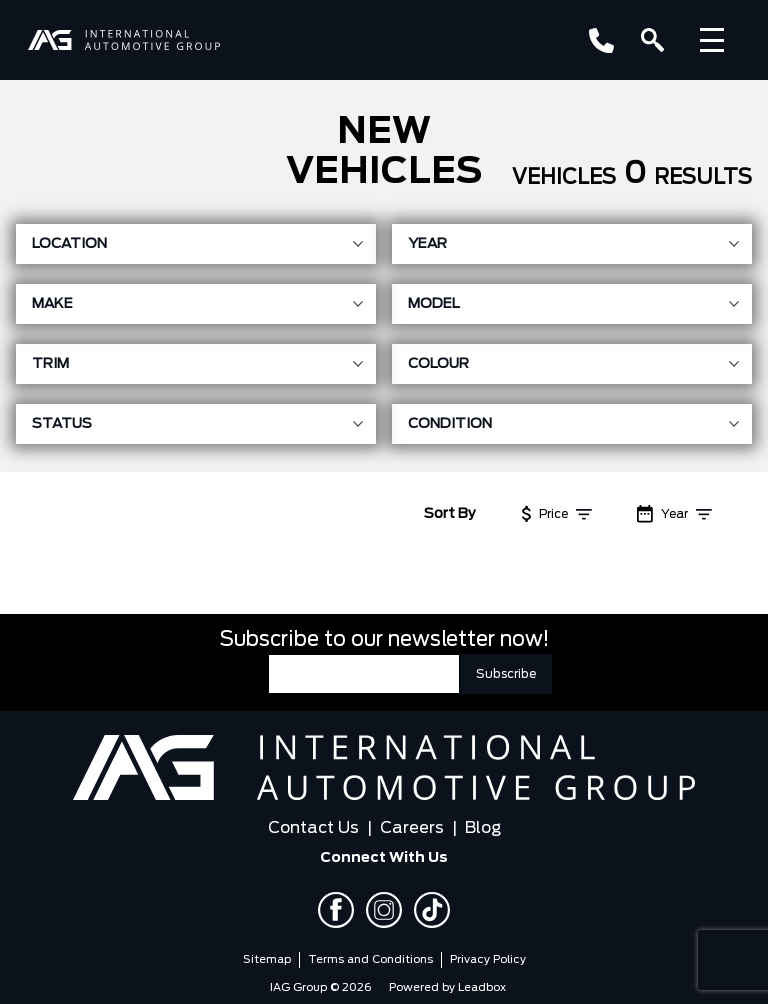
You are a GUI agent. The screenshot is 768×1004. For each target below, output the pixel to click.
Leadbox (482, 987)
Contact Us (313, 828)
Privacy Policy (488, 959)
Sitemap (267, 959)
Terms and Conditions (370, 959)
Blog (483, 828)
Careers (412, 828)
